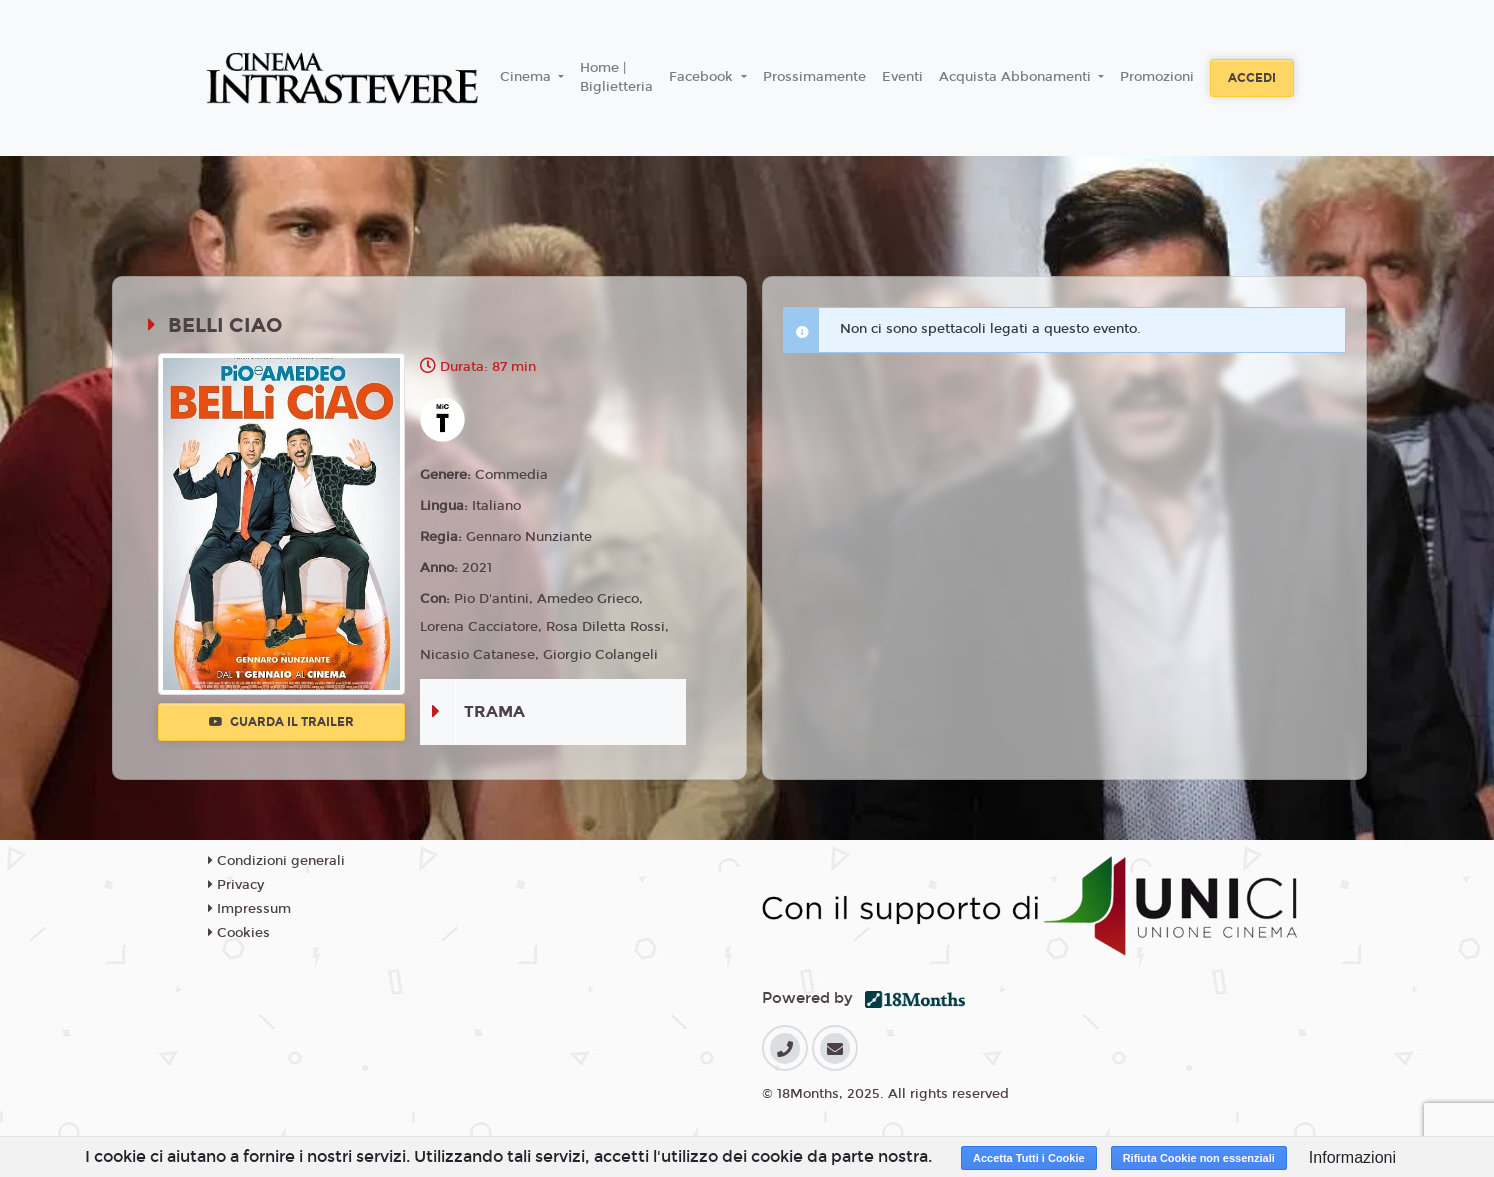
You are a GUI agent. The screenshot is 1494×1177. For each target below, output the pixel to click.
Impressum (249, 909)
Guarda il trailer (281, 722)
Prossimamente (814, 77)
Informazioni (1352, 1157)
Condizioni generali (276, 861)
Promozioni (1157, 77)
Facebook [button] (703, 77)
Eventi (902, 77)
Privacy (236, 885)
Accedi (1252, 78)
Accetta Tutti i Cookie (1029, 1158)
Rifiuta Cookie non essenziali (1199, 1158)
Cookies (239, 933)
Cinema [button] (527, 77)
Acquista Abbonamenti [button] (1017, 77)
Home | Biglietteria (616, 78)
